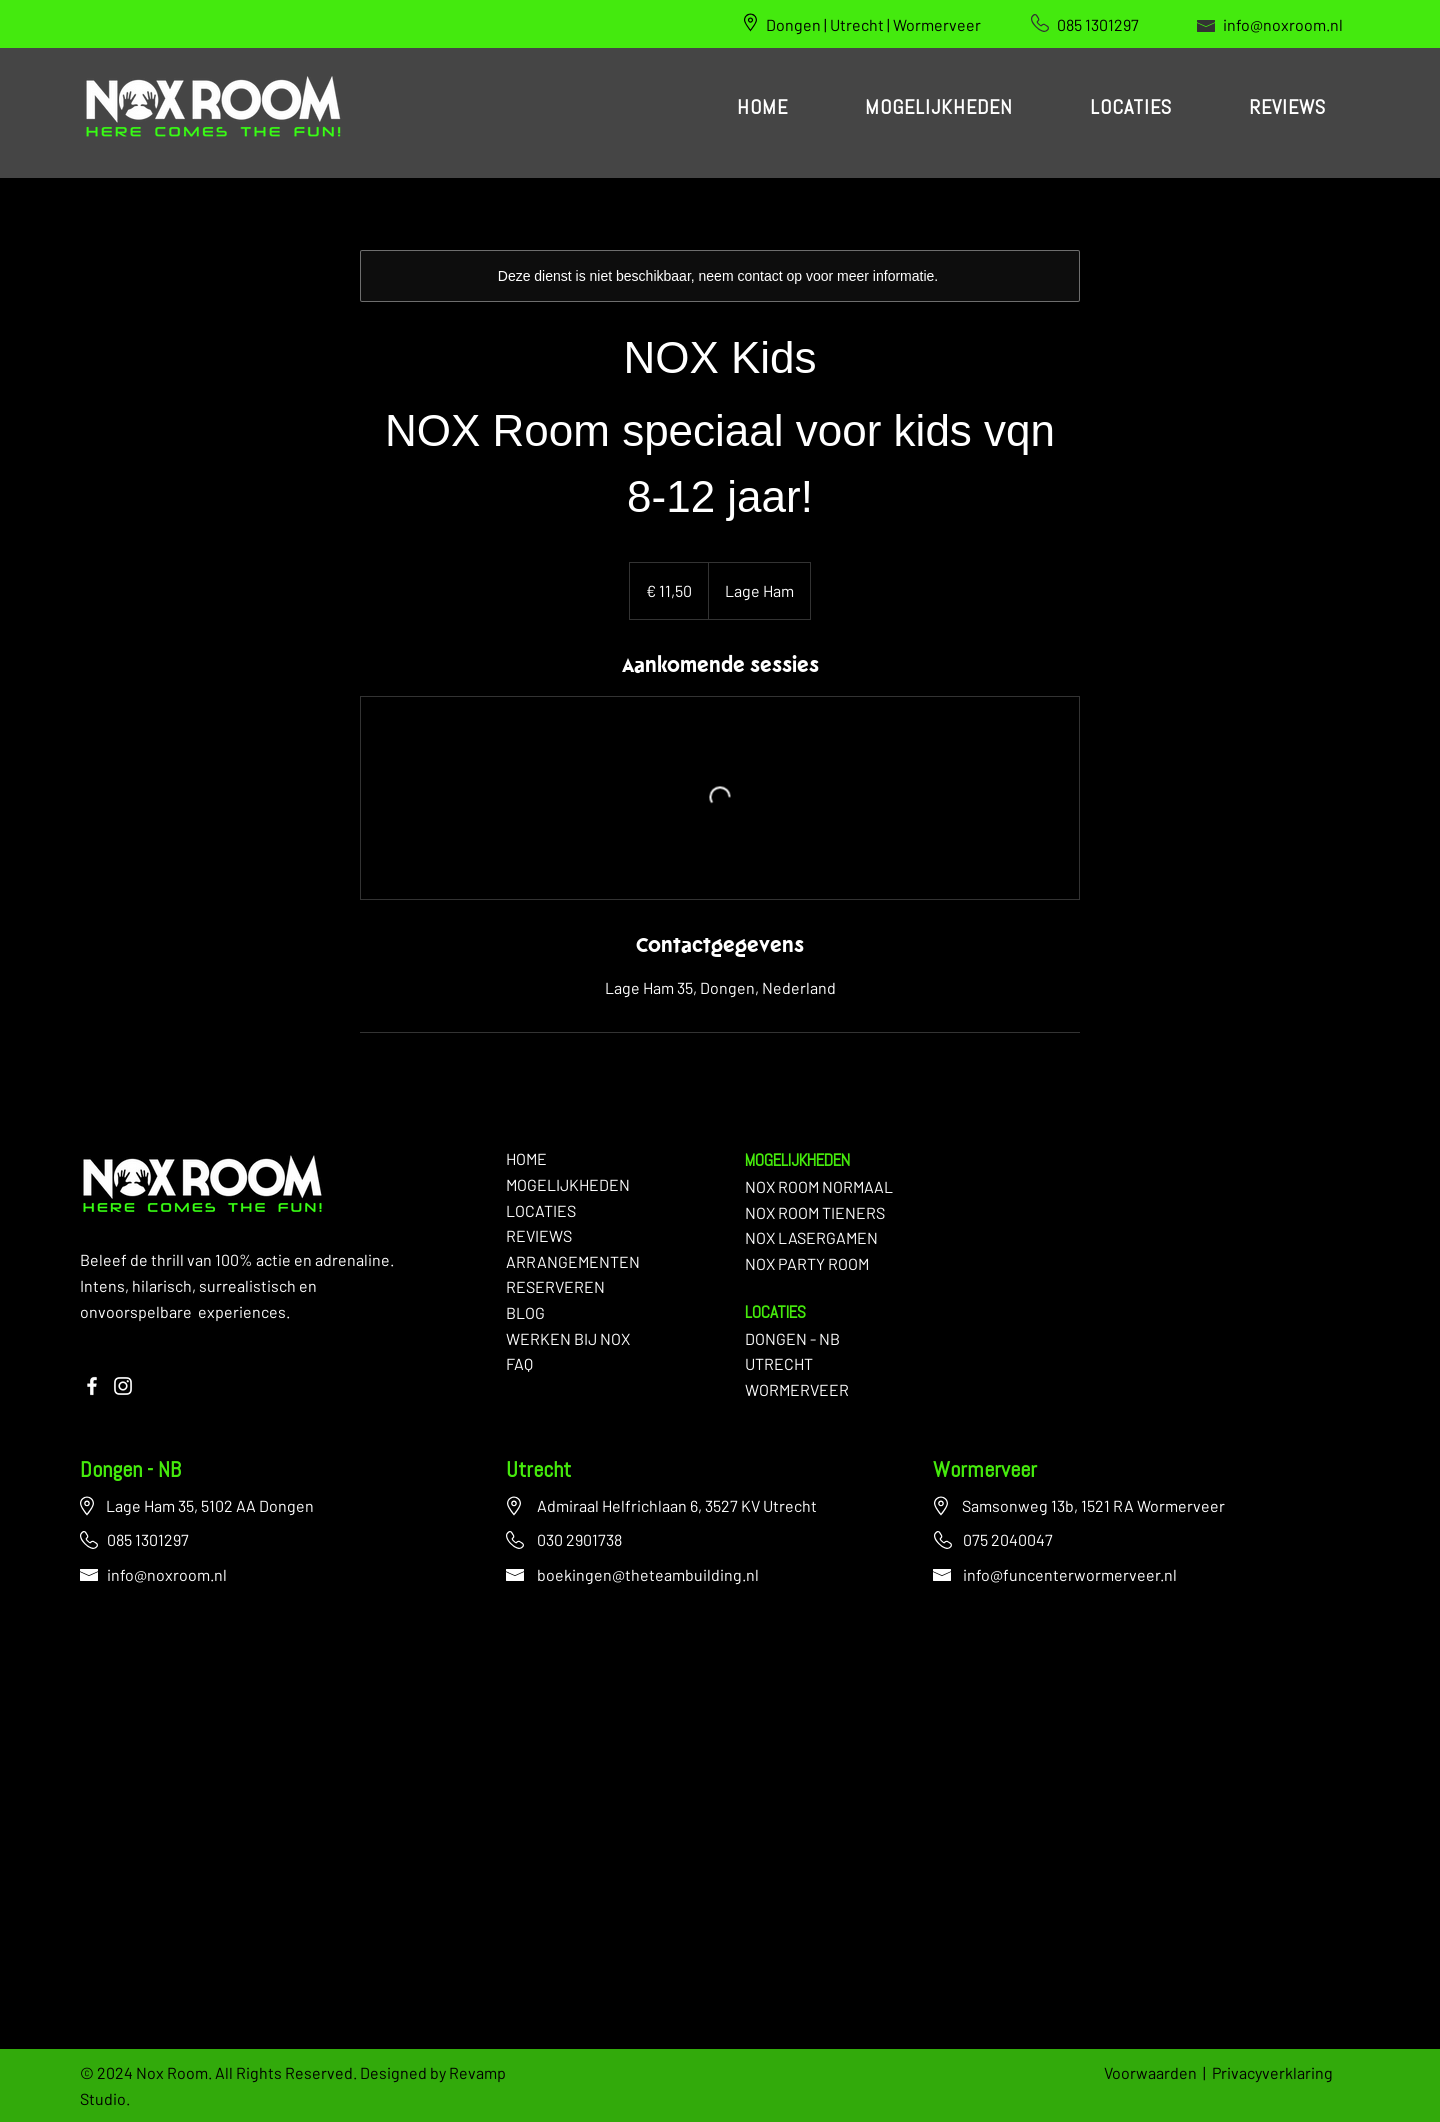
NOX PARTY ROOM (807, 1263)
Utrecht (538, 1471)
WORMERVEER (797, 1389)
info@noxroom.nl (1283, 24)
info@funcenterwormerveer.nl (1070, 1574)
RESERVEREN (555, 1286)
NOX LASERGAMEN (811, 1237)
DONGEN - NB (792, 1338)
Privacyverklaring (1272, 2072)
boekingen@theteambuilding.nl (648, 1574)
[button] (938, 109)
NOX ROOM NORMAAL (819, 1186)
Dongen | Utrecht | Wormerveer (873, 24)
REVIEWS (539, 1235)
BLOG (525, 1312)
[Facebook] (92, 1386)
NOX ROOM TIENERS (815, 1212)
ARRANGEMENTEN (573, 1261)
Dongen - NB (130, 1471)
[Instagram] (123, 1386)
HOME (526, 1158)
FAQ (519, 1363)
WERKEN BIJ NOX (568, 1338)
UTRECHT (779, 1363)
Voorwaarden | (1158, 2072)
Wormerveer (985, 1471)
